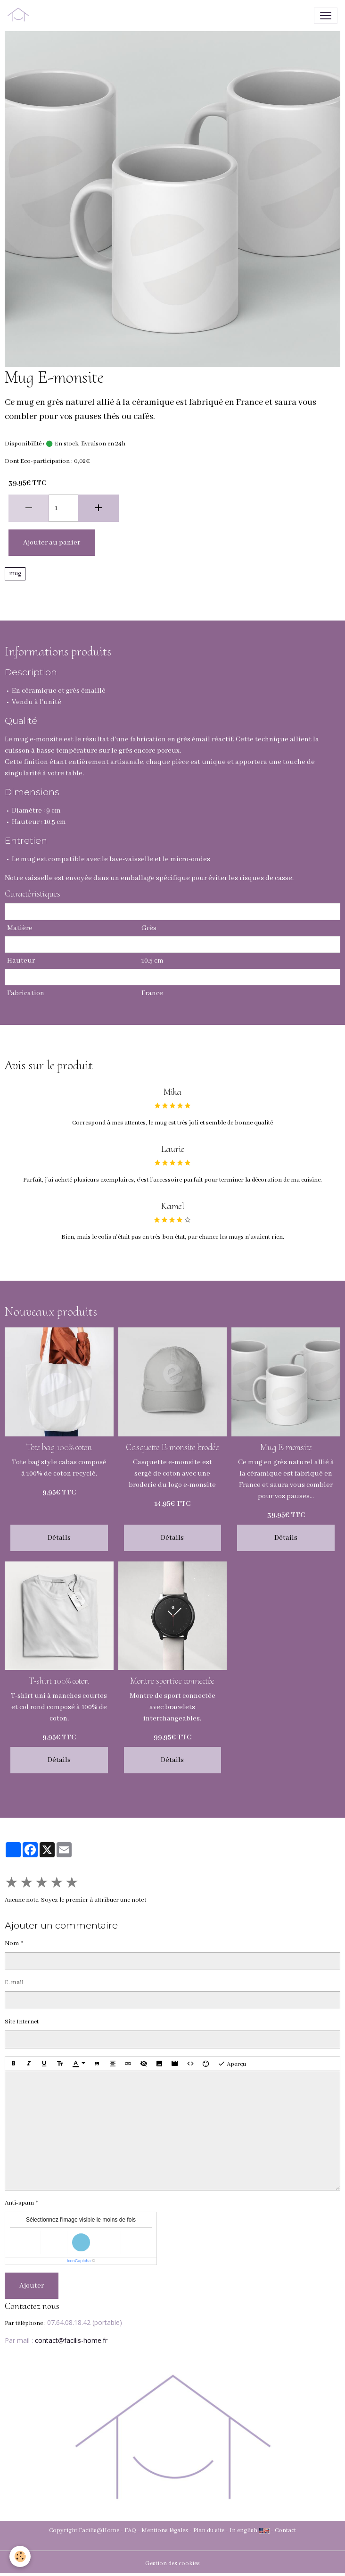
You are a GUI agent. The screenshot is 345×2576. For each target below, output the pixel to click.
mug (15, 574)
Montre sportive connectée (172, 1681)
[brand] (20, 16)
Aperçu (232, 2063)
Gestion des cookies (172, 2563)
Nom (12, 1943)
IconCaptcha (79, 2260)
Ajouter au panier (51, 542)
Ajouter (31, 2286)
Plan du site (208, 2530)
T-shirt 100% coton (59, 1681)
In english (243, 2530)
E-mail (14, 1983)
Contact (285, 2530)
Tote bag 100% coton (59, 1447)
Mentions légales (164, 2530)
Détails (59, 1538)
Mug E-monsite (286, 1447)
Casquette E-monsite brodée (172, 1447)
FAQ (130, 2530)
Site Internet (22, 2022)
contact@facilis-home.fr (71, 2340)
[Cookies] (20, 2556)
